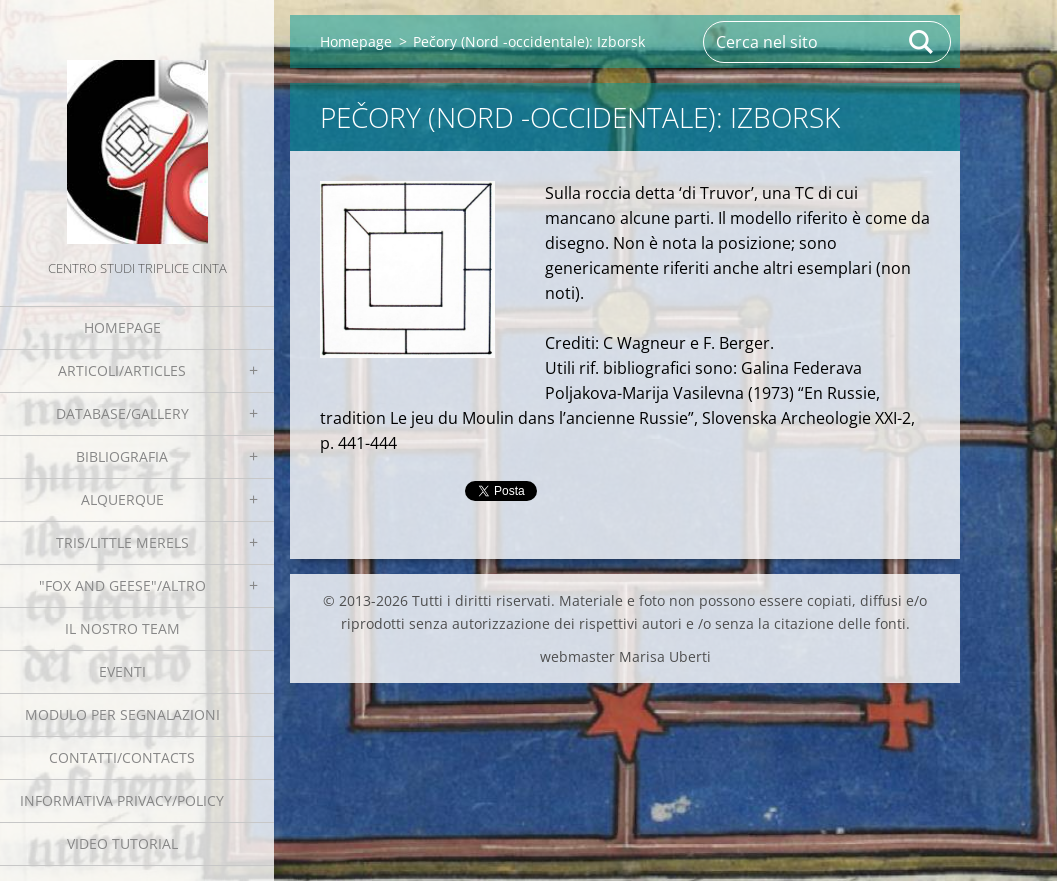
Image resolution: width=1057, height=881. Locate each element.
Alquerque (122, 499)
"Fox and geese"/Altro (122, 585)
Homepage (122, 327)
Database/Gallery (122, 413)
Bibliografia (122, 456)
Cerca (922, 42)
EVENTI (122, 671)
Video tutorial (122, 843)
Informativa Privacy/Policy (122, 800)
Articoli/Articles (122, 370)
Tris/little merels (122, 542)
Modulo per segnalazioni (122, 714)
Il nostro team (122, 628)
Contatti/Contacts (122, 757)
